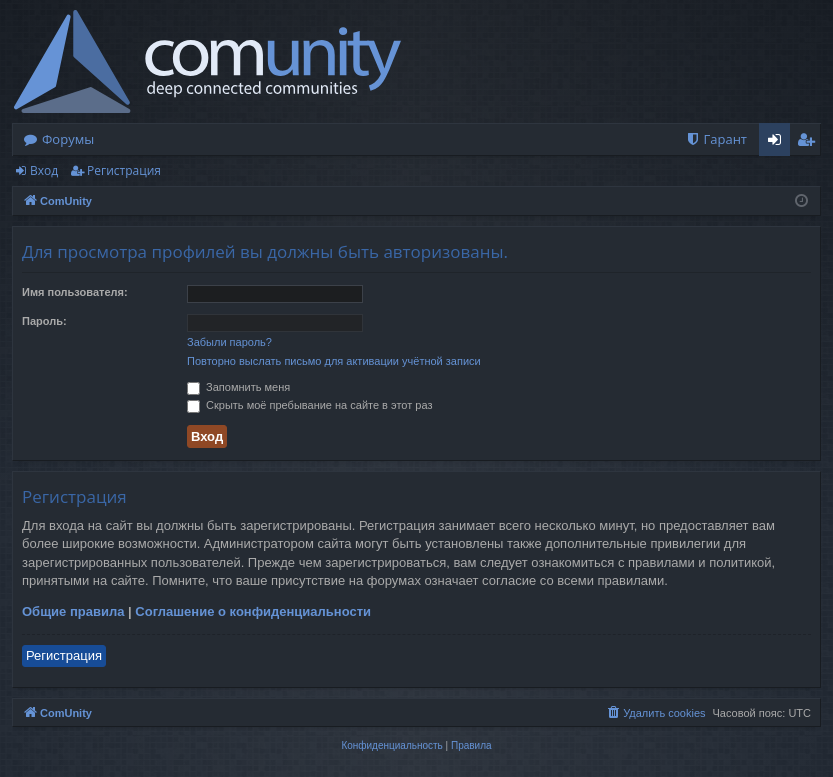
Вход (44, 170)
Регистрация (124, 170)
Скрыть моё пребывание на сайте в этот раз (309, 405)
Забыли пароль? (229, 342)
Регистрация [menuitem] (810, 143)
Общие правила (73, 611)
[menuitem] (716, 139)
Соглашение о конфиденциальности (253, 611)
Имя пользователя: (75, 292)
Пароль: (44, 321)
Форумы (68, 139)
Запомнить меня (238, 387)
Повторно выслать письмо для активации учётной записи (334, 361)
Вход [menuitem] (778, 143)
